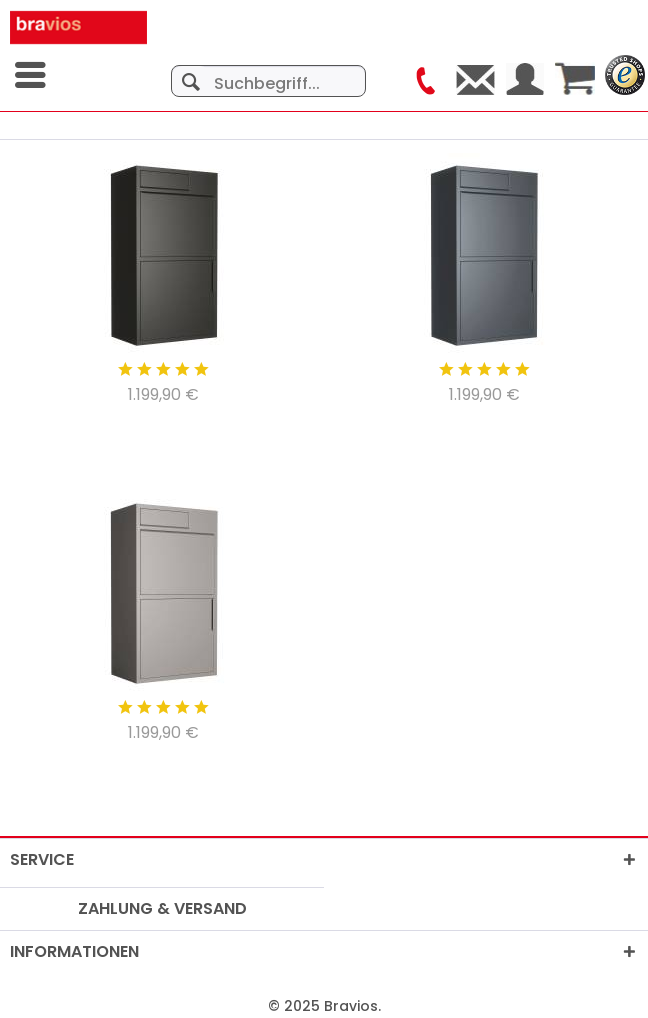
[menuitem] (32, 75)
